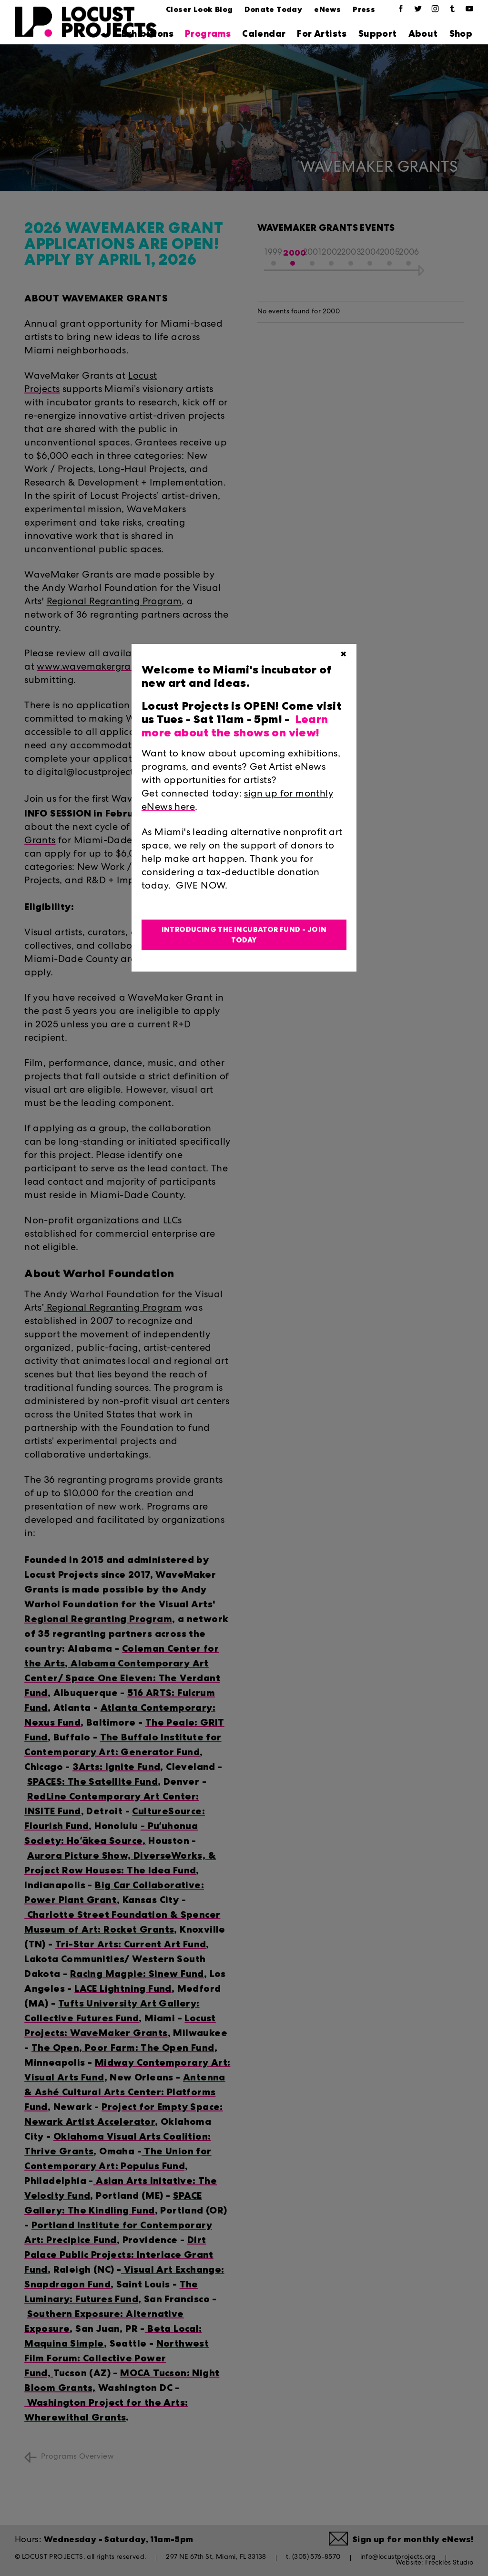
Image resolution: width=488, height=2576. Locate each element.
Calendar (263, 33)
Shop (461, 33)
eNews (327, 9)
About (423, 33)
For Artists (321, 33)
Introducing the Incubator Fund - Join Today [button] (244, 935)
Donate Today (273, 9)
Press (364, 9)
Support (377, 33)
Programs (208, 33)
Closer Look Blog (199, 9)
